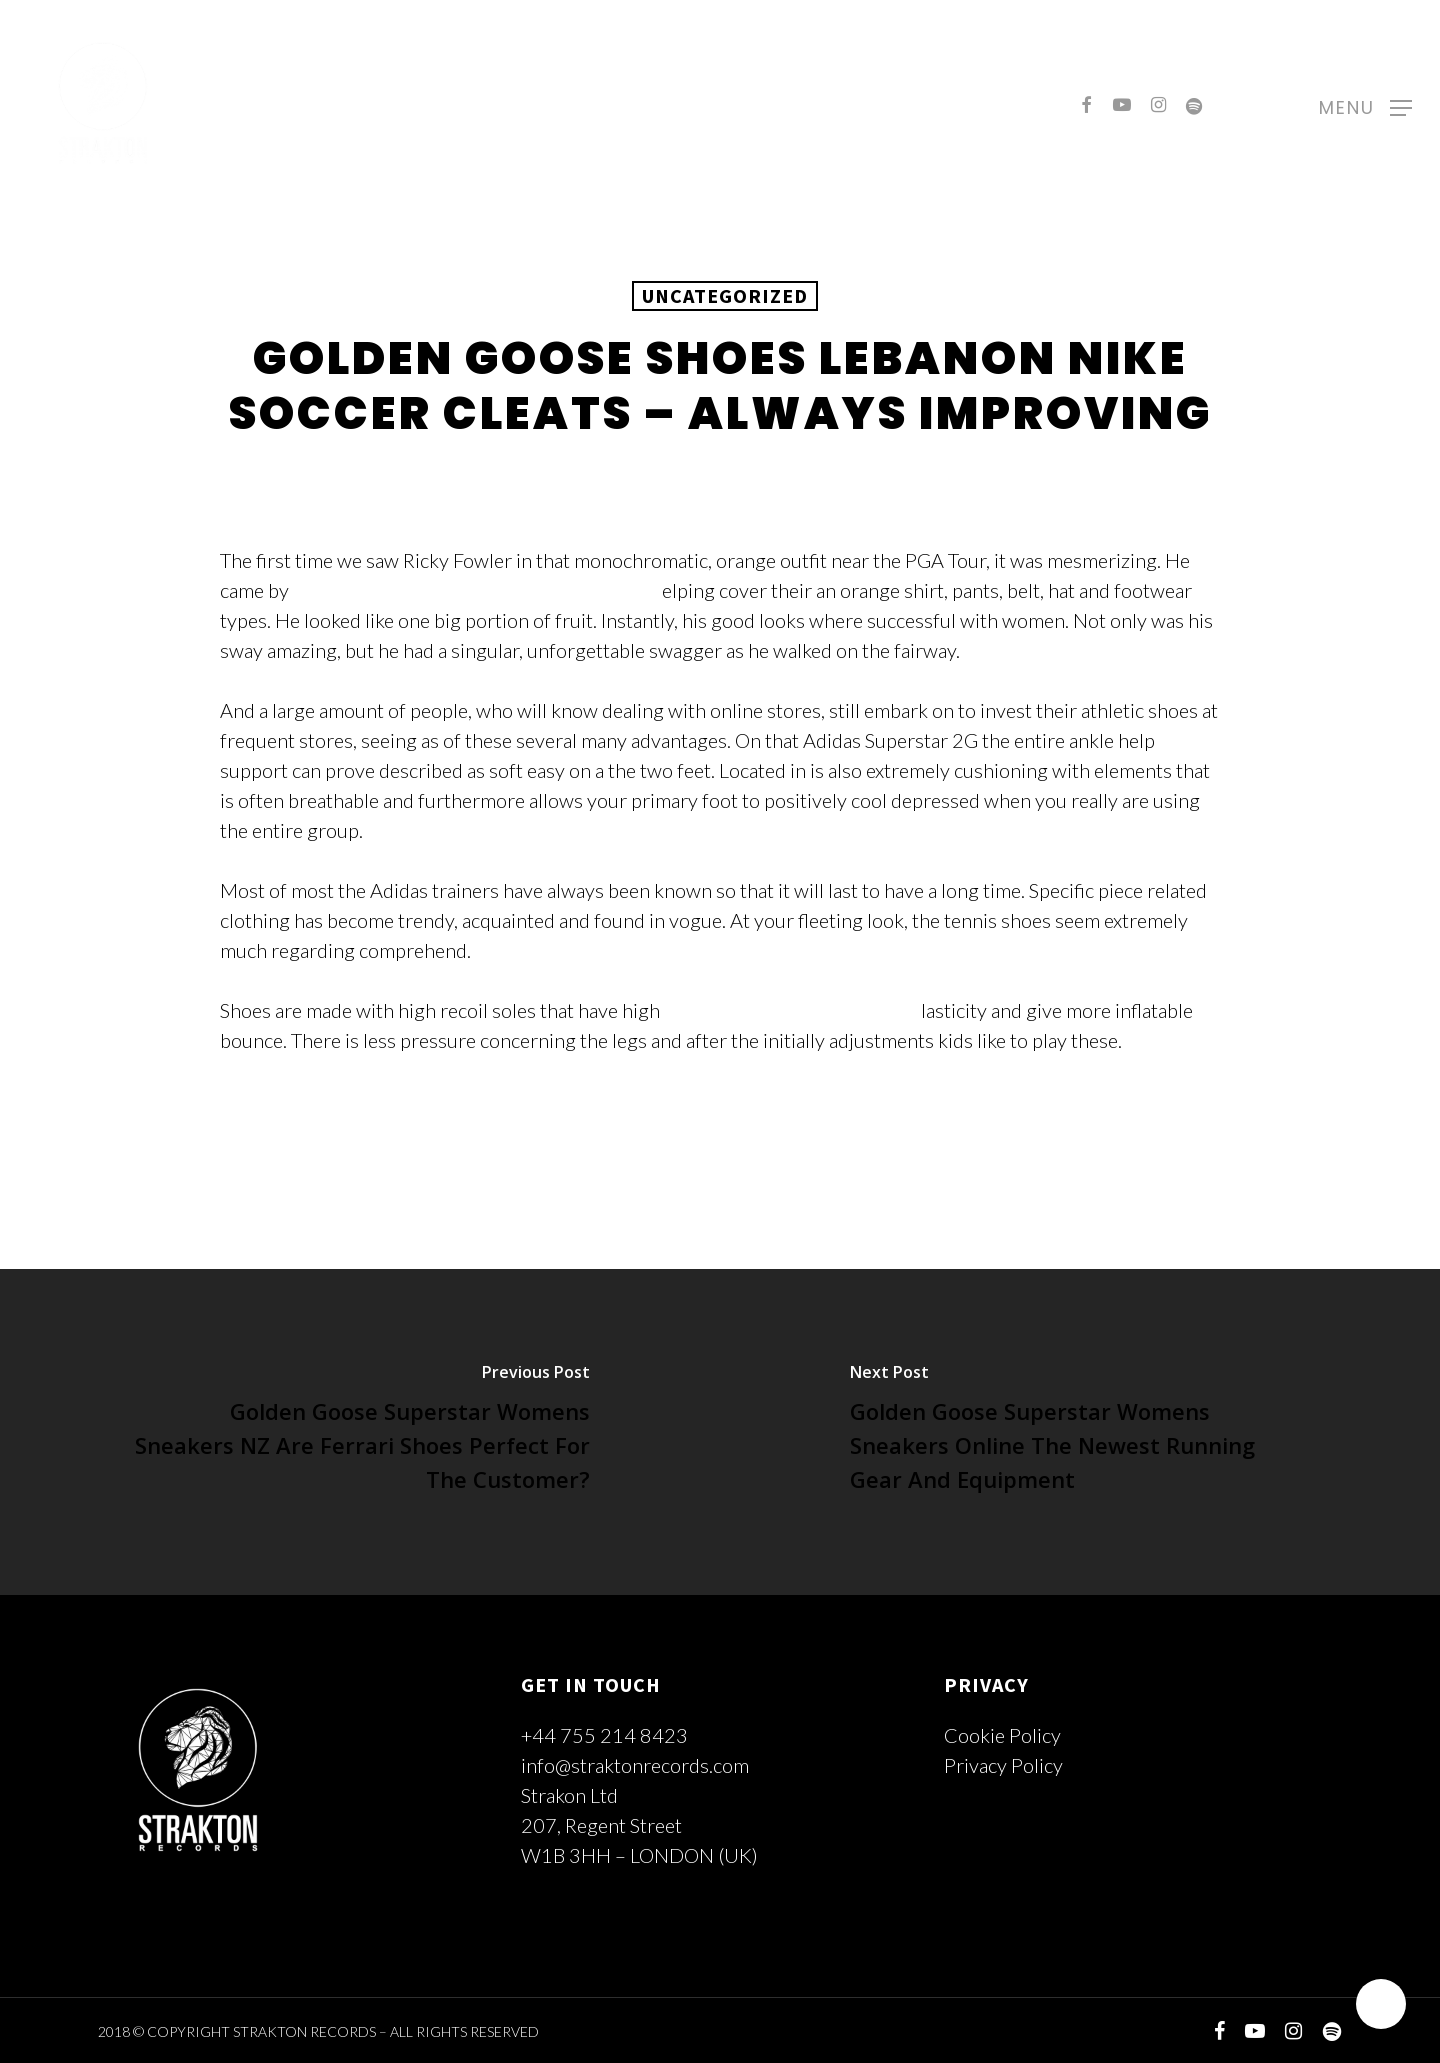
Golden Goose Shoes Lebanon (790, 1010)
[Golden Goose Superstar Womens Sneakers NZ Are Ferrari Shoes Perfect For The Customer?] (360, 1432)
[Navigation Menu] (1365, 105)
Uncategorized (725, 295)
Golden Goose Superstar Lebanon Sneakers (475, 590)
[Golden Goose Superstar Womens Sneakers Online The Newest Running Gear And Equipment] (1080, 1432)
